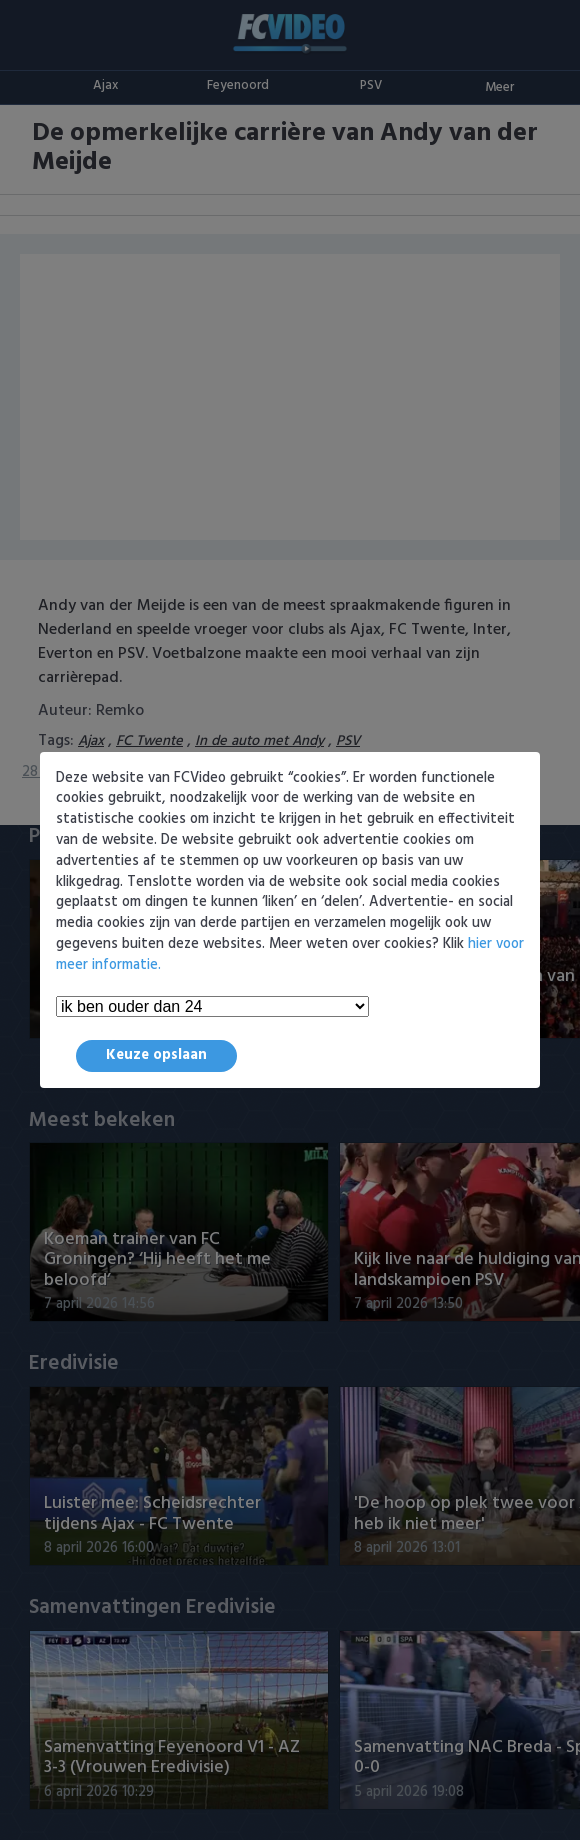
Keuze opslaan (156, 1055)
